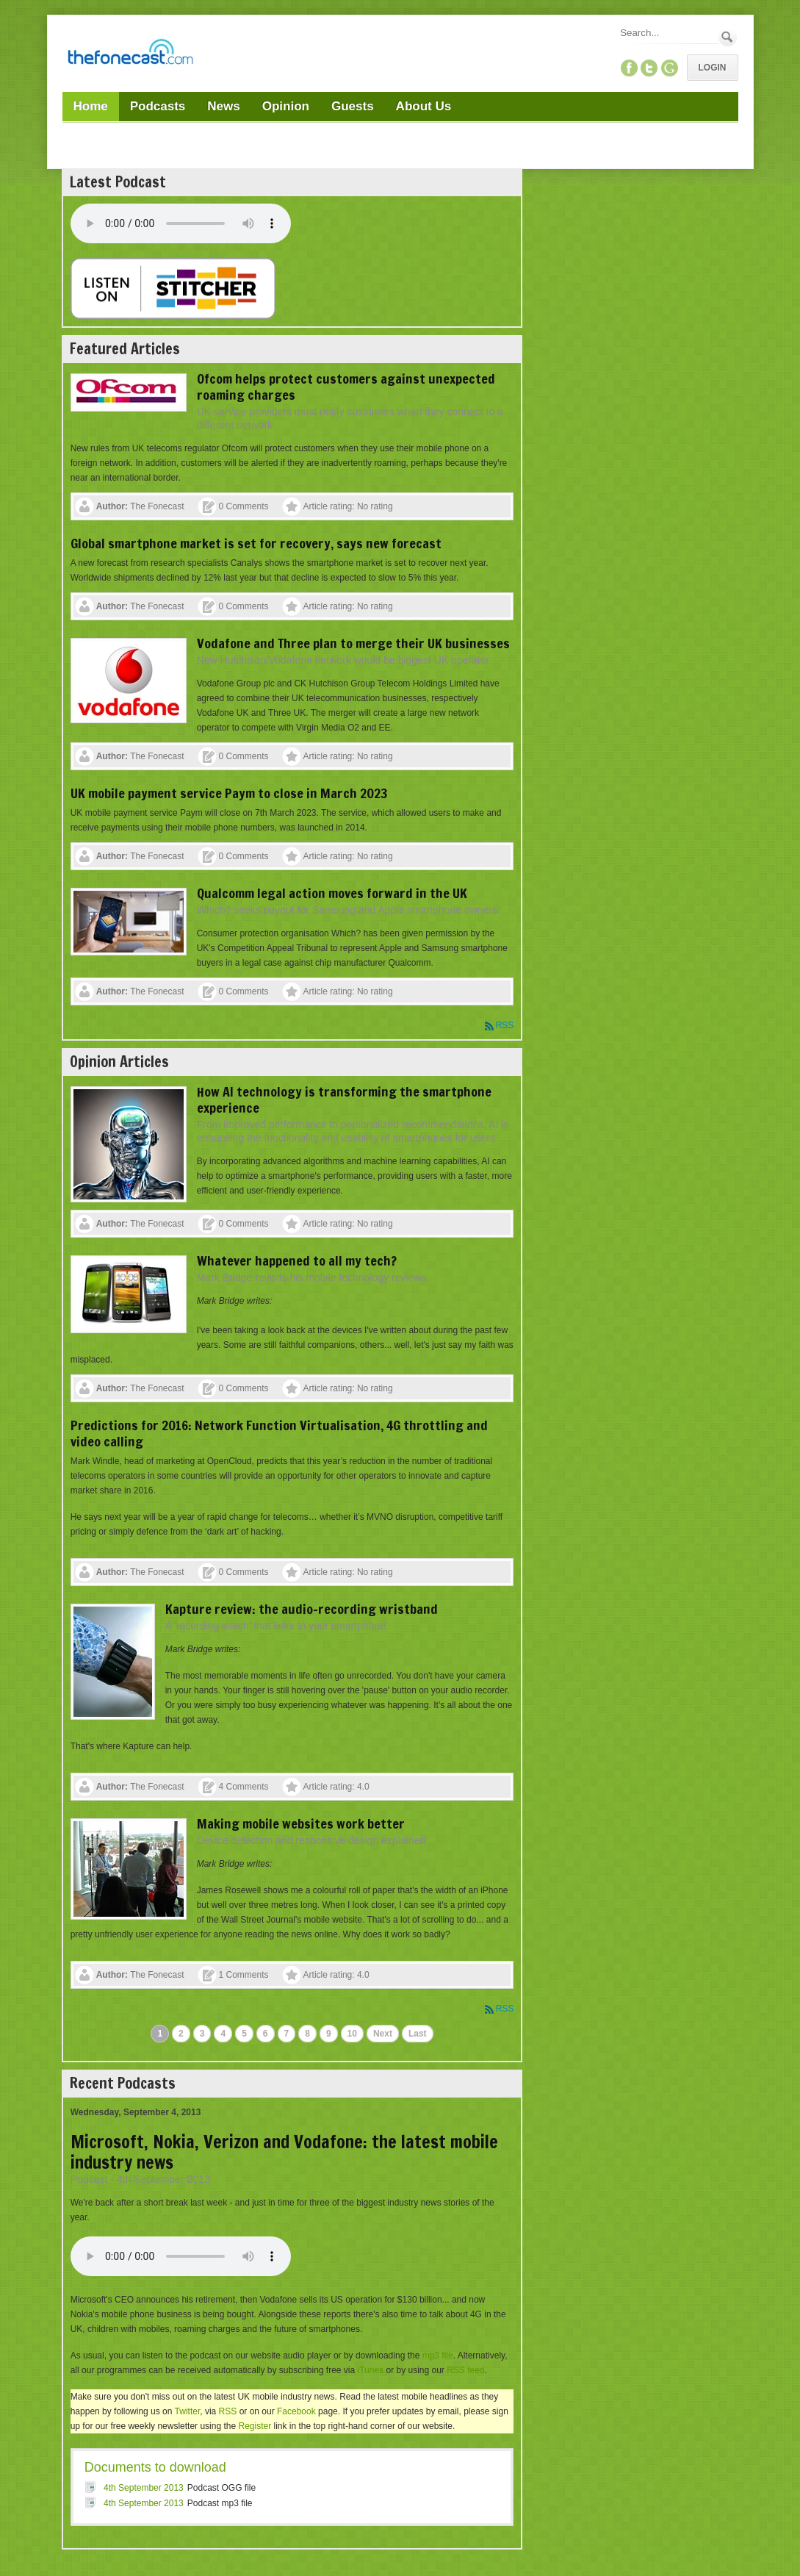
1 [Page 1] (159, 2033)
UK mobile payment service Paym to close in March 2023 (229, 793)
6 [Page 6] (265, 2033)
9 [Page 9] (328, 2033)
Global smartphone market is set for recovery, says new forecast (256, 543)
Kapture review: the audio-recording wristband (301, 1608)
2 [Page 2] (181, 2033)
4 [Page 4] (223, 2033)
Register (254, 2426)
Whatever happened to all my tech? (297, 1260)
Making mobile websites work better (301, 1823)
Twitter (188, 2411)
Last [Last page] (417, 2033)
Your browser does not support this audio (181, 223)
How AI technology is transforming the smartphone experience (344, 1099)
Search (727, 37)
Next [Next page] (382, 2033)
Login (713, 67)
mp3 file (437, 2355)
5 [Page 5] (244, 2033)
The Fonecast (157, 506)
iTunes (371, 2370)
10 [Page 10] (352, 2033)
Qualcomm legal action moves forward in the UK (332, 893)
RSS (505, 1025)
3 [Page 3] (202, 2033)
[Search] (668, 32)
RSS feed (465, 2370)
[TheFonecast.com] (130, 54)
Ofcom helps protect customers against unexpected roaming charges (346, 386)
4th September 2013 (144, 2488)
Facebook (296, 2411)
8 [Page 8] (307, 2033)
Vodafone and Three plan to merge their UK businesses (353, 643)
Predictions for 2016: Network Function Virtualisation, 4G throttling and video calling (279, 1433)
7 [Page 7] (286, 2033)
